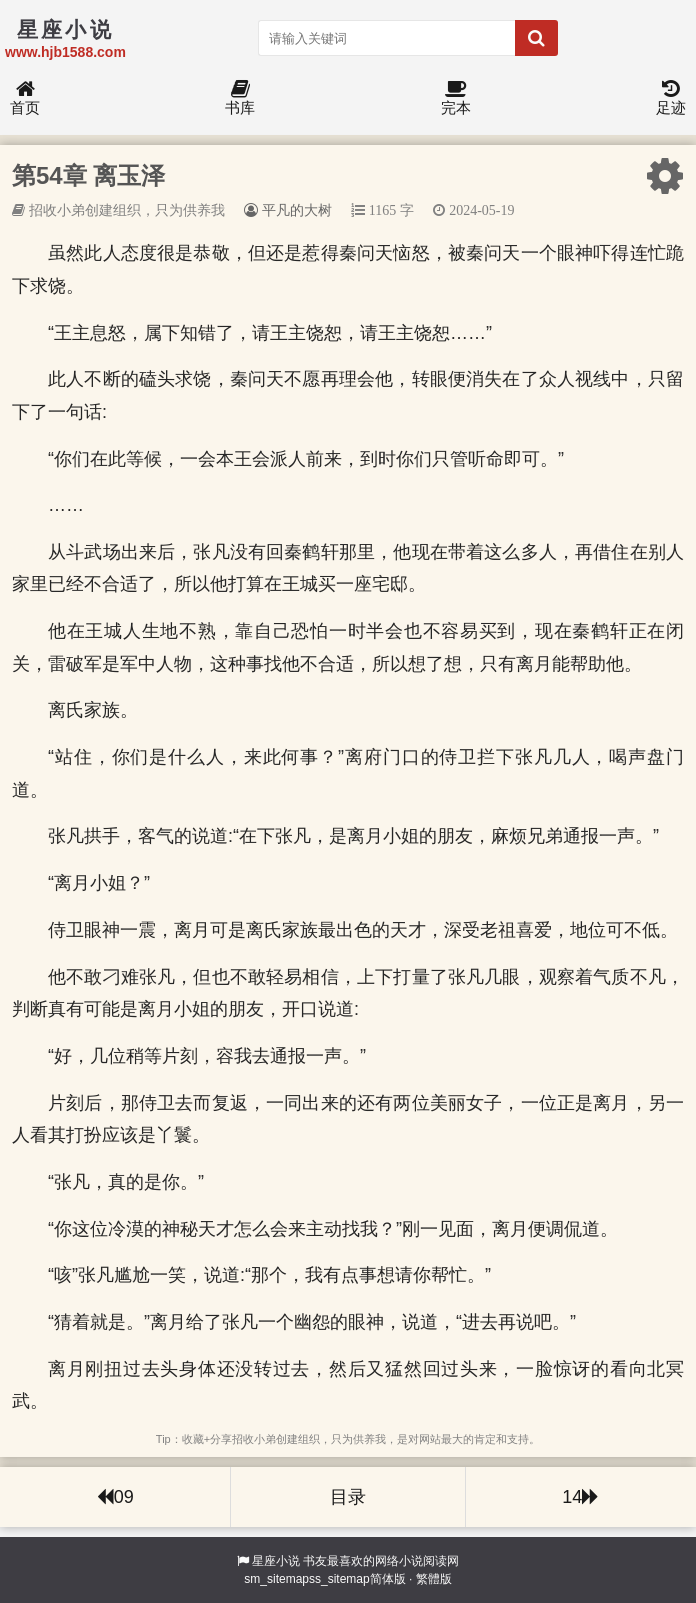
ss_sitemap (339, 1579)
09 (115, 1497)
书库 (240, 98)
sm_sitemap (276, 1579)
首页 (25, 98)
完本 (456, 98)
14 (580, 1497)
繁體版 (434, 1579)
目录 (348, 1497)
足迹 (671, 98)
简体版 (388, 1579)
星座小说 (276, 1561)
